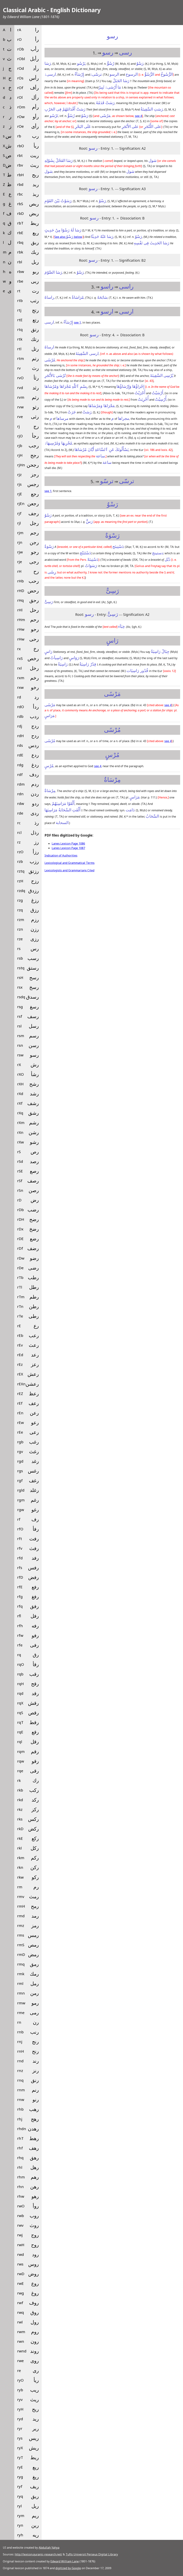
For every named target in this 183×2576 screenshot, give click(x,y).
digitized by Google (68, 2568)
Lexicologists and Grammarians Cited (69, 870)
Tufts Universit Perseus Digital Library (92, 2554)
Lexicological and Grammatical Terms (69, 863)
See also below (68, 237)
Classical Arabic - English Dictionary (52, 10)
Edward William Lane (23, 16)
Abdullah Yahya (49, 2548)
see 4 (138, 116)
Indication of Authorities (60, 855)
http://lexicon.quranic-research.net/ (38, 2554)
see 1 (77, 322)
